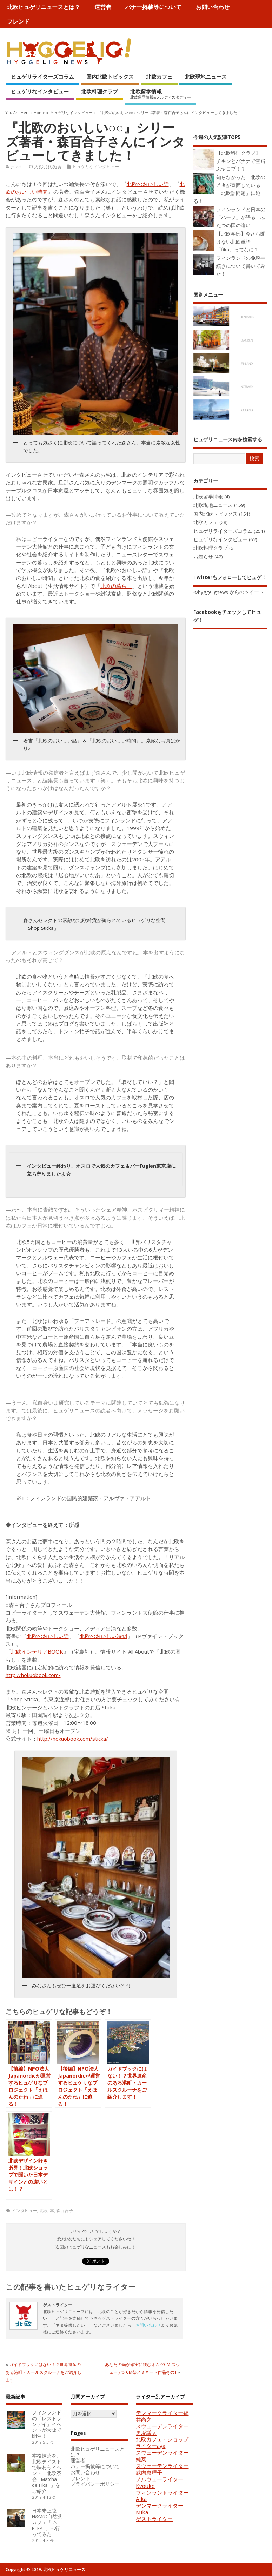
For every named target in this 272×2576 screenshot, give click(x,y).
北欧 (43, 2210)
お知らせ (203, 557)
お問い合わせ (213, 7)
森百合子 (64, 2210)
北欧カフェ (159, 76)
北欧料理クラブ (99, 91)
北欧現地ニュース (206, 76)
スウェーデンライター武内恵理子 (162, 2469)
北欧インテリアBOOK (37, 1651)
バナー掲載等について (153, 7)
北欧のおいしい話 (148, 183)
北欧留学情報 (160, 94)
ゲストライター (154, 2518)
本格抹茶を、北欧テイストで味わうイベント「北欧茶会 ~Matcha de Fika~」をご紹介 (46, 2473)
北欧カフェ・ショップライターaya (162, 2442)
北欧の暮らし (116, 585)
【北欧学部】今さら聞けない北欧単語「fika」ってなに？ (240, 242)
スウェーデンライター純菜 (162, 2456)
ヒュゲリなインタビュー (40, 91)
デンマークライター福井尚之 (162, 2416)
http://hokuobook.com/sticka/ (72, 1738)
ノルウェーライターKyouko (159, 2482)
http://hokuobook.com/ (33, 1674)
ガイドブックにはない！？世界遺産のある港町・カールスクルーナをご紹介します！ (43, 2372)
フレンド (18, 21)
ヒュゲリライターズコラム (42, 76)
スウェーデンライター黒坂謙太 (162, 2429)
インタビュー (24, 2210)
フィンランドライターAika (162, 2496)
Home (39, 112)
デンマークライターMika (159, 2509)
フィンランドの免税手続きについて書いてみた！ (240, 266)
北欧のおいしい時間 (103, 1636)
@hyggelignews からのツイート (228, 592)
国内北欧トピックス (110, 76)
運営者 (102, 7)
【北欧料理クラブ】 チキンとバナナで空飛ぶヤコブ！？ (240, 161)
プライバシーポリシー (95, 2484)
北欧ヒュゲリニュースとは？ (43, 7)
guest (16, 167)
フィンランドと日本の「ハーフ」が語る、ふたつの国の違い (240, 217)
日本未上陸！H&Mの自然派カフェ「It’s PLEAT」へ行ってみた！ (47, 2522)
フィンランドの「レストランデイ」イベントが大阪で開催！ (46, 2424)
